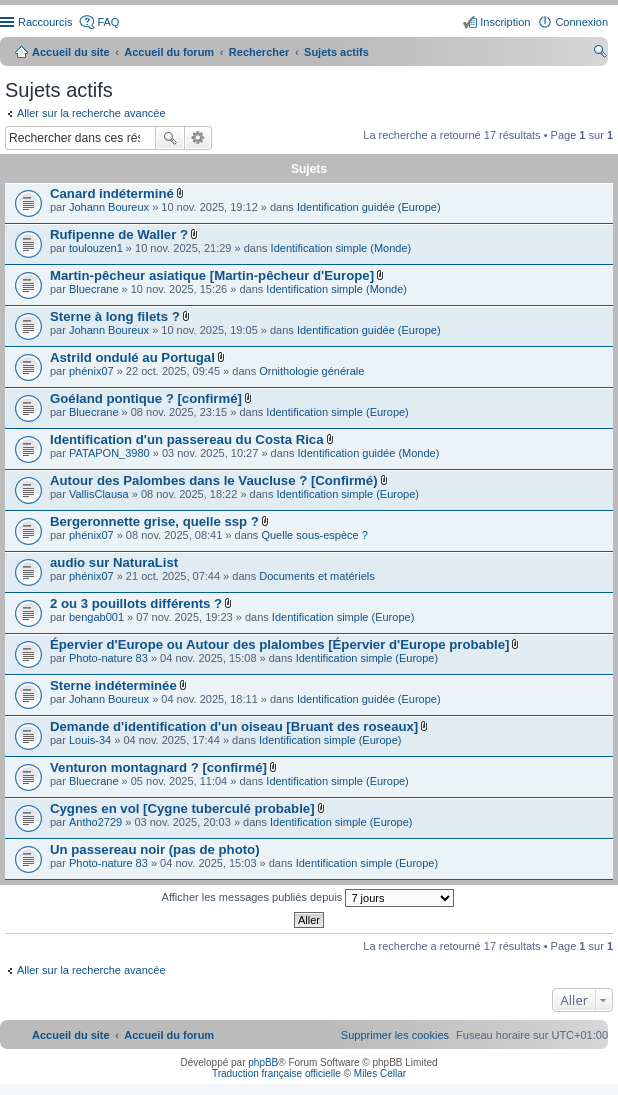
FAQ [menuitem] (108, 22)
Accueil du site (71, 52)
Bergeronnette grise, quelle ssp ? (154, 521)
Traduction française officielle (276, 1073)
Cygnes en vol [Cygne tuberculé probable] (182, 808)
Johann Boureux (109, 207)
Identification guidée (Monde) (369, 453)
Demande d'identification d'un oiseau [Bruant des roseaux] (234, 726)
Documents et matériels (317, 576)
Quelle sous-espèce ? (314, 535)
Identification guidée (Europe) (369, 207)
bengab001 (96, 617)
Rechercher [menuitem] (600, 54)
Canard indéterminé (112, 193)
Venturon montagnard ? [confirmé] (158, 767)
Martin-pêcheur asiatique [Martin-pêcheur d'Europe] (212, 275)
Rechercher (170, 138)
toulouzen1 (96, 248)
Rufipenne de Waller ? (119, 234)
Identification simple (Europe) (337, 412)
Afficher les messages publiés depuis (308, 898)
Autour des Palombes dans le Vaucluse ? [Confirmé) (214, 480)
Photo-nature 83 (108, 658)
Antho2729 (95, 822)
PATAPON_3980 (109, 453)
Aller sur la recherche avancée (91, 113)
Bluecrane (94, 289)
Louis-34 (90, 740)
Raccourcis (45, 22)
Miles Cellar (380, 1073)
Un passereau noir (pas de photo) (155, 849)
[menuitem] (395, 1035)
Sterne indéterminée (113, 685)
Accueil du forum (169, 52)
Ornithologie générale (311, 371)
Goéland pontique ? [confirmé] (146, 398)
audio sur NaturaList (114, 562)
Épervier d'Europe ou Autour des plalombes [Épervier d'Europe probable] (279, 644)
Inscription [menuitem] (505, 22)
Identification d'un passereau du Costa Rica (187, 439)
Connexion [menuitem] (581, 22)
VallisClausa (99, 494)
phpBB (263, 1062)
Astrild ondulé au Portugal (132, 357)
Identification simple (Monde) (341, 248)
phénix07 (91, 371)
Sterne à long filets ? (115, 316)
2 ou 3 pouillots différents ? (136, 603)
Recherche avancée (198, 138)
